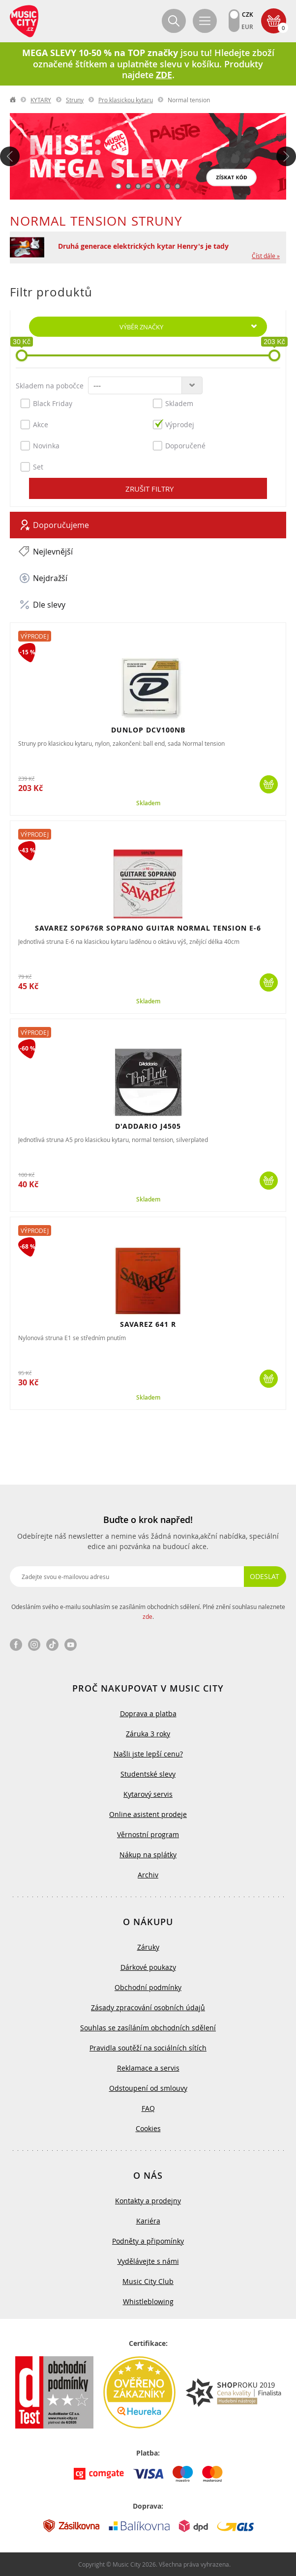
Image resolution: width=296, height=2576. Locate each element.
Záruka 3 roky (148, 1733)
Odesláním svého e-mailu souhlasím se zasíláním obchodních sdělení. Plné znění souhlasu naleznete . (148, 1611)
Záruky (148, 1947)
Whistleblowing (148, 2301)
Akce (34, 424)
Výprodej (173, 424)
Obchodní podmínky (148, 1987)
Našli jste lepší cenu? (148, 1753)
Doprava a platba (148, 1713)
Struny (75, 100)
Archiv (148, 1874)
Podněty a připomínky (148, 2241)
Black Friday (46, 403)
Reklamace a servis (148, 2068)
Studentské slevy (148, 1774)
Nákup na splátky (148, 1854)
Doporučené (179, 445)
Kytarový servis (148, 1794)
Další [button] (286, 156)
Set (32, 466)
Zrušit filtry (149, 489)
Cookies (148, 2128)
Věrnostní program (148, 1834)
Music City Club (148, 2281)
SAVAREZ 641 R (148, 1324)
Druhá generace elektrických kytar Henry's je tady (143, 246)
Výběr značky (141, 326)
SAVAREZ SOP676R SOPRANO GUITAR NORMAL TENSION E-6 (148, 928)
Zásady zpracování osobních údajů (148, 2007)
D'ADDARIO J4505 (148, 1126)
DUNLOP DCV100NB (148, 729)
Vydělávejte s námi (148, 2261)
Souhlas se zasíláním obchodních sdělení (148, 2027)
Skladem (173, 403)
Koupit (269, 784)
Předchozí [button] (10, 156)
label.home (13, 99)
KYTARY (40, 100)
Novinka (40, 445)
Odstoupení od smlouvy (148, 2088)
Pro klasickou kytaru (125, 100)
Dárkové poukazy (148, 1967)
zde (147, 1616)
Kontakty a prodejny (148, 2200)
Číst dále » (266, 256)
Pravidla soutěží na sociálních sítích (148, 2047)
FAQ (148, 2108)
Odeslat (264, 1576)
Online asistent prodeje (148, 1814)
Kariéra (148, 2220)
